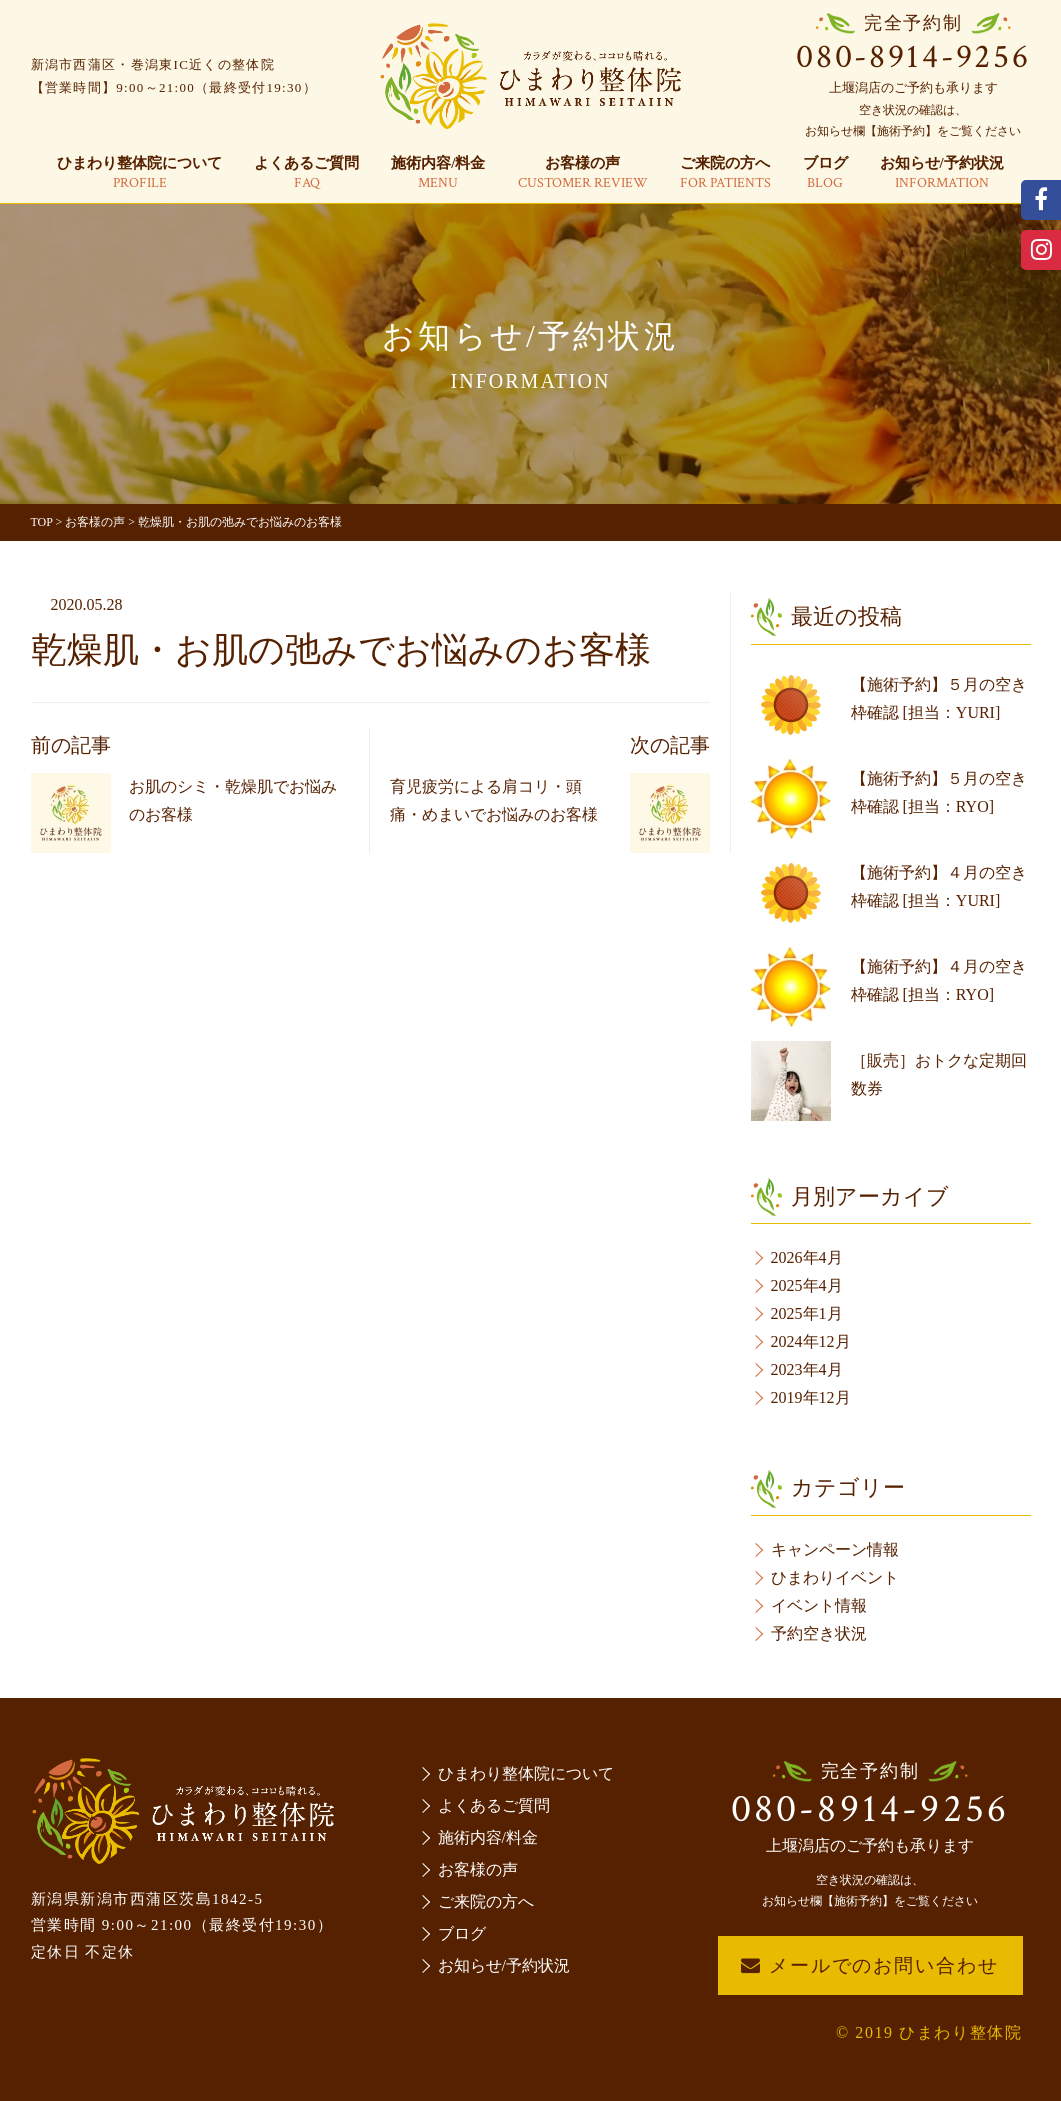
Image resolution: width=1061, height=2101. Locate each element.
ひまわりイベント (835, 1577)
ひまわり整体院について (139, 174)
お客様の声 (583, 174)
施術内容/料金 (438, 174)
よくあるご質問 (306, 174)
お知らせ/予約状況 (942, 174)
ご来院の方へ (725, 174)
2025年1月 (807, 1313)
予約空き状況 (819, 1633)
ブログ (825, 174)
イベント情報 (819, 1605)
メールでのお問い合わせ (869, 1965)
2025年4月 (807, 1285)
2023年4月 (807, 1369)
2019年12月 (811, 1397)
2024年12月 (811, 1341)
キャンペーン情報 (835, 1549)
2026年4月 (807, 1257)
